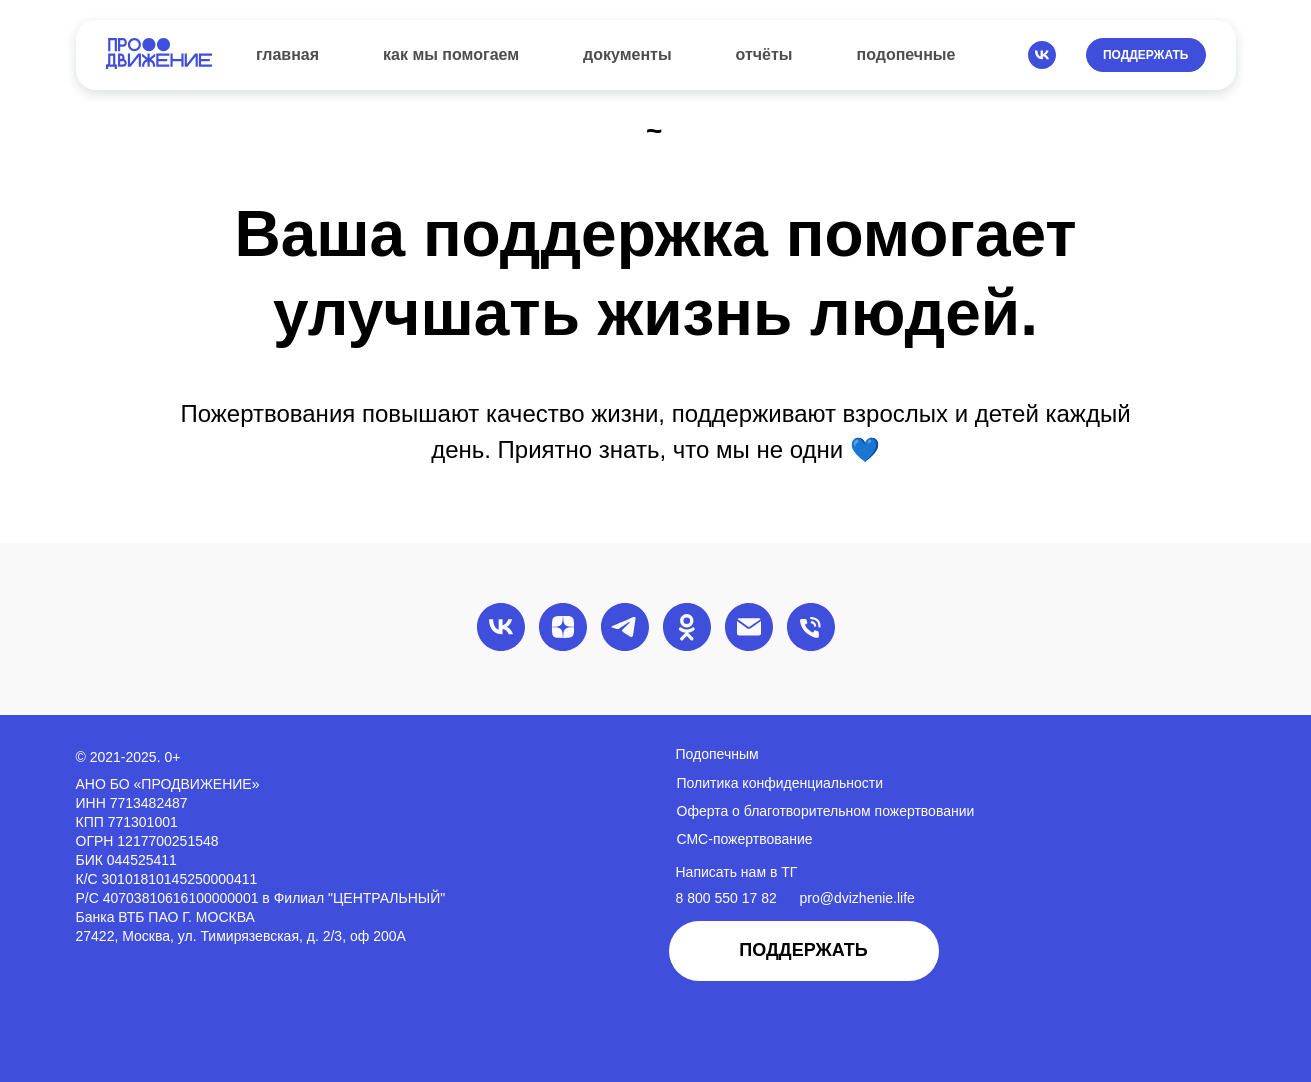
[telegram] (625, 627)
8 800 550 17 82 (726, 898)
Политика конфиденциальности (780, 783)
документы (627, 54)
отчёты (764, 54)
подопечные (906, 54)
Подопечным (717, 754)
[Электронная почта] (749, 627)
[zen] (563, 627)
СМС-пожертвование (745, 839)
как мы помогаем (451, 54)
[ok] (687, 627)
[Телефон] (811, 627)
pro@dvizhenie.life (857, 898)
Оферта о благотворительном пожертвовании (826, 811)
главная (287, 54)
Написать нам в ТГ (737, 872)
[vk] (1042, 55)
